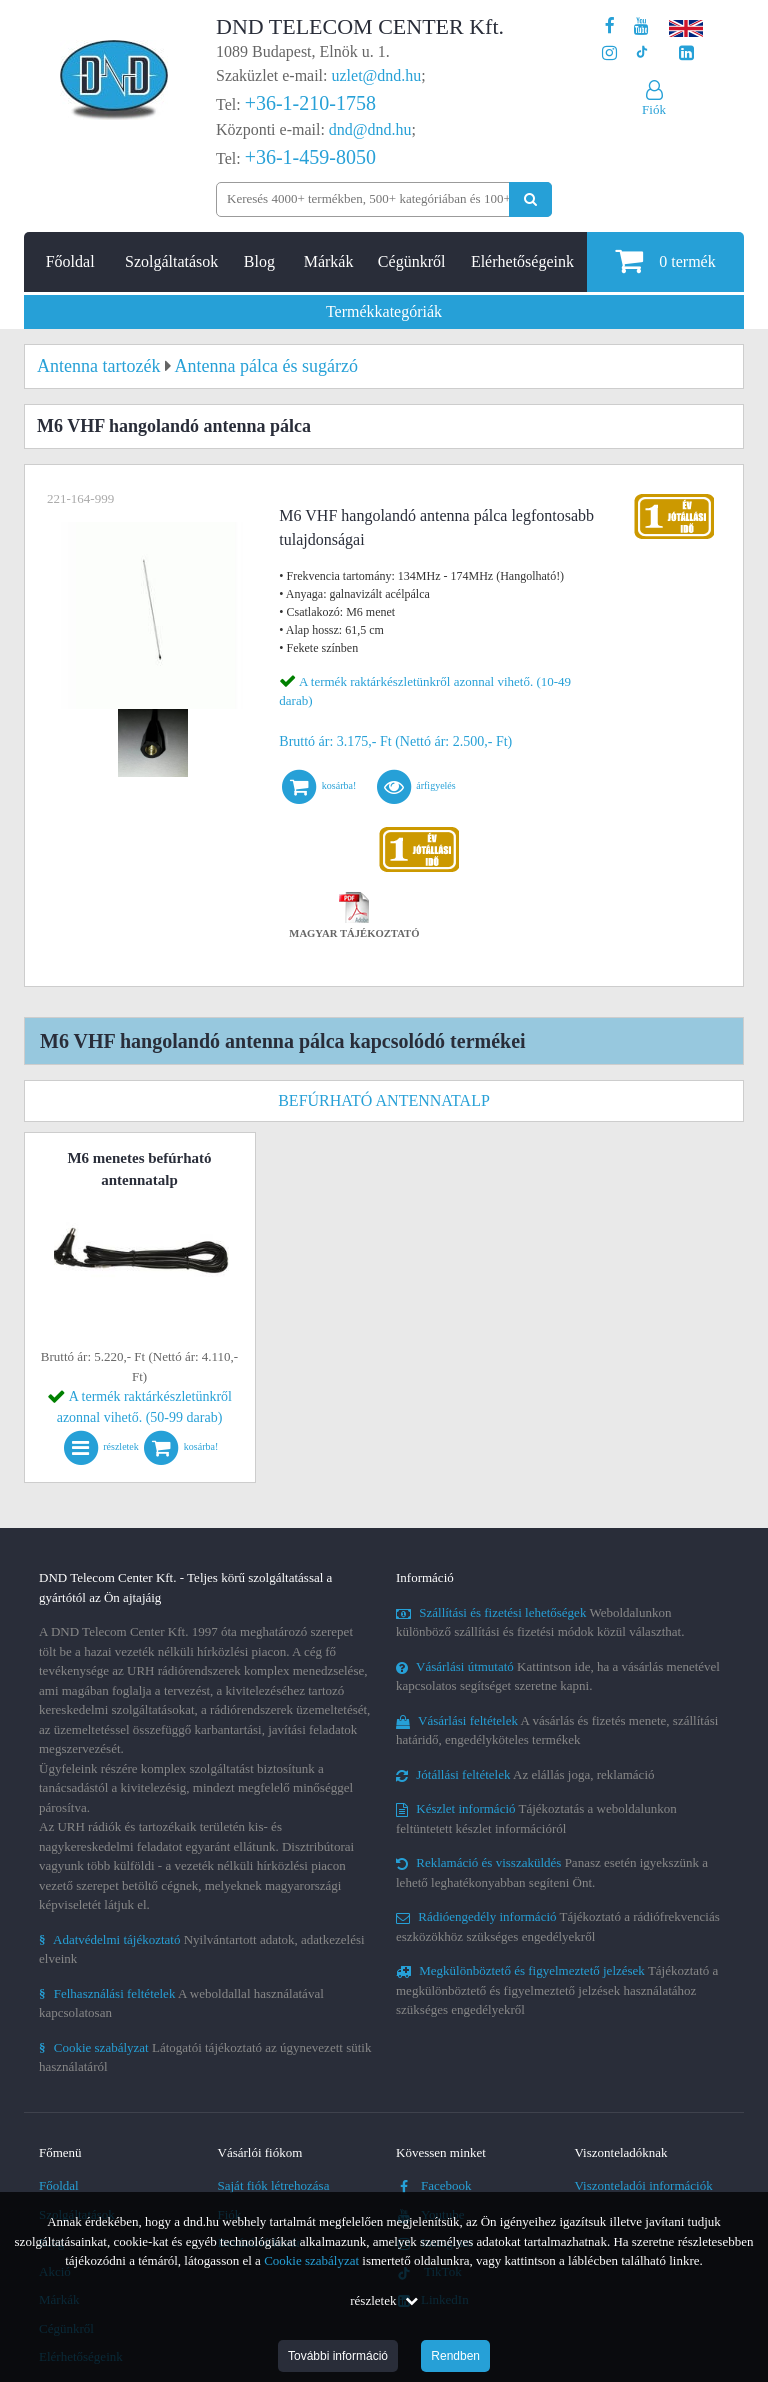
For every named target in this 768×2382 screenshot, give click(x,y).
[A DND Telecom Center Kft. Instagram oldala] (609, 53)
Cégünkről (412, 261)
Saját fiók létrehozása (274, 2185)
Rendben (455, 2356)
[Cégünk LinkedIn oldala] (686, 53)
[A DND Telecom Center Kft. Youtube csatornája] (641, 26)
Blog (259, 261)
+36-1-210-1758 (310, 103)
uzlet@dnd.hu (377, 75)
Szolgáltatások (171, 261)
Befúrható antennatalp (384, 1100)
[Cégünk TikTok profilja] (641, 53)
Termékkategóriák (384, 311)
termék (665, 260)
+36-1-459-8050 (310, 157)
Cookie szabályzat (311, 2260)
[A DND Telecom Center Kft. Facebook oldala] (610, 26)
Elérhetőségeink (522, 261)
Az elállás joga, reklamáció (525, 1774)
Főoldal (70, 261)
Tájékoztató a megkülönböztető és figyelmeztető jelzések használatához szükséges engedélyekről (557, 1990)
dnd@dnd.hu (370, 129)
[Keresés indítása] (530, 199)
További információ (338, 2356)
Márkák (329, 261)
